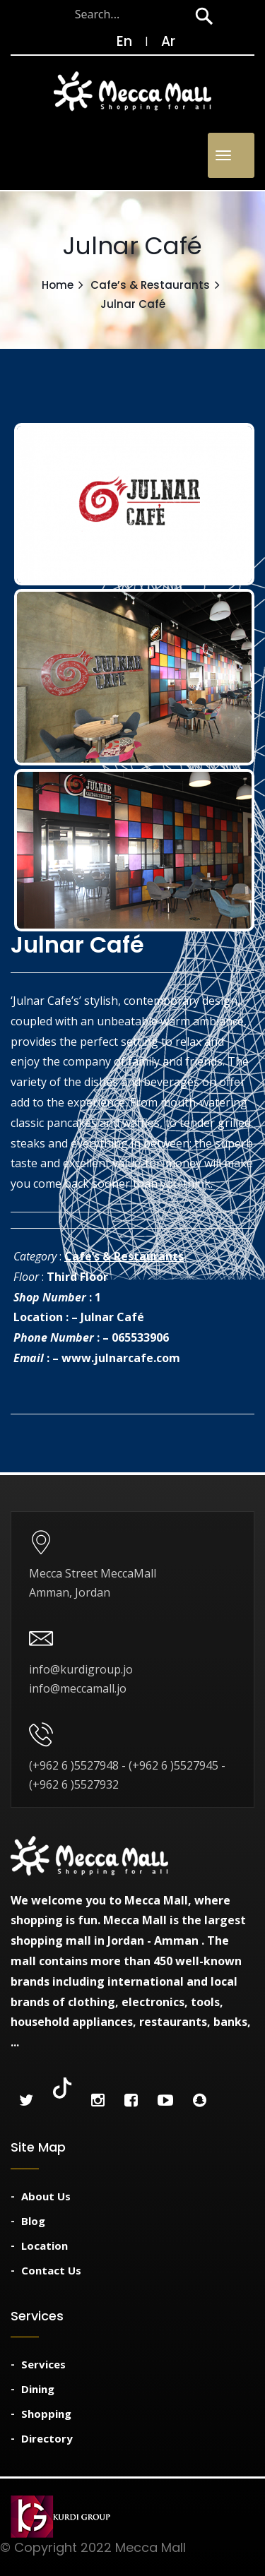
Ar (168, 41)
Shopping (46, 2414)
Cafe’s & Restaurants (150, 285)
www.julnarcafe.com (120, 1358)
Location (44, 2245)
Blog (33, 2221)
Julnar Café (112, 1317)
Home (57, 285)
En (117, 41)
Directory (47, 2438)
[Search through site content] (99, 14)
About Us (46, 2196)
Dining (37, 2389)
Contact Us (51, 2270)
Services (43, 2364)
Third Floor (77, 1276)
